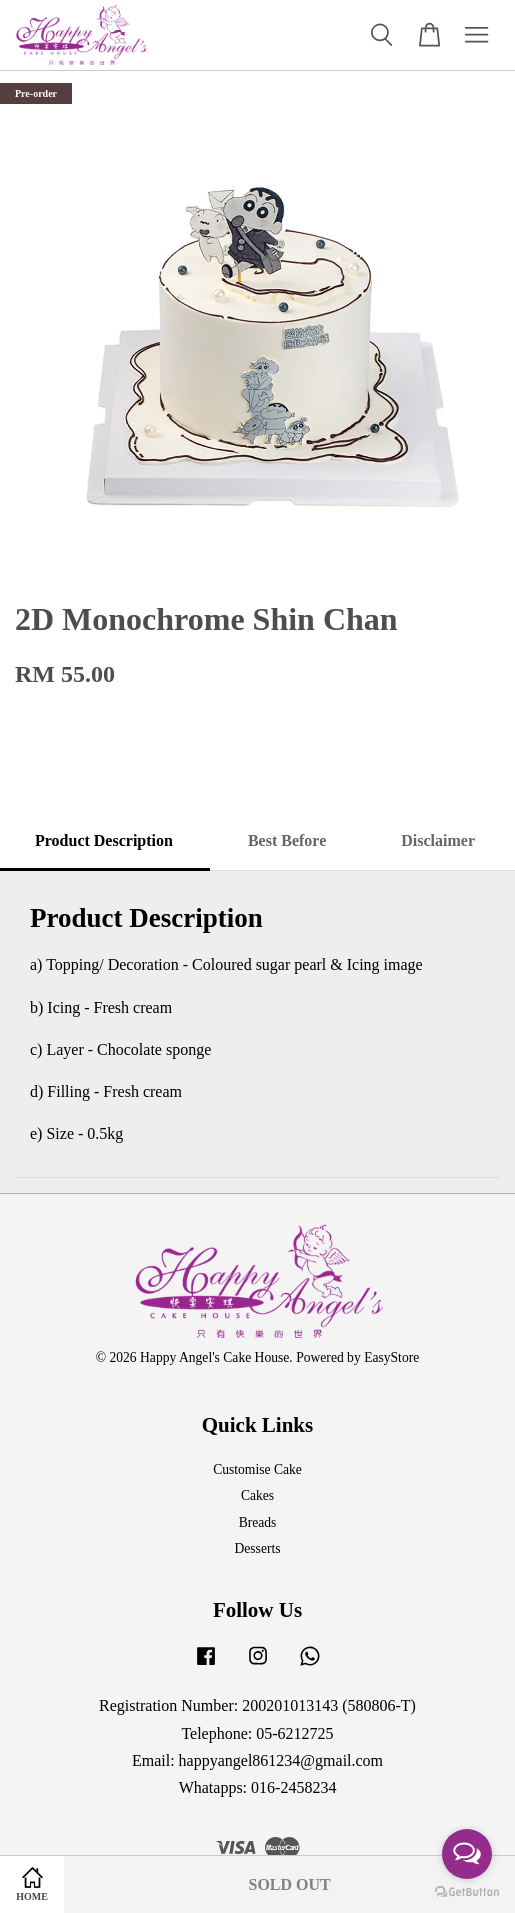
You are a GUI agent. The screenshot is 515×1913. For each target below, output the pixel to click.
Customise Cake (257, 1469)
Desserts (257, 1548)
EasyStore (391, 1357)
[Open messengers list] (467, 1854)
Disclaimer (438, 840)
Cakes (257, 1495)
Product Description (104, 840)
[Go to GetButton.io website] (467, 1892)
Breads (258, 1522)
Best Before (287, 840)
